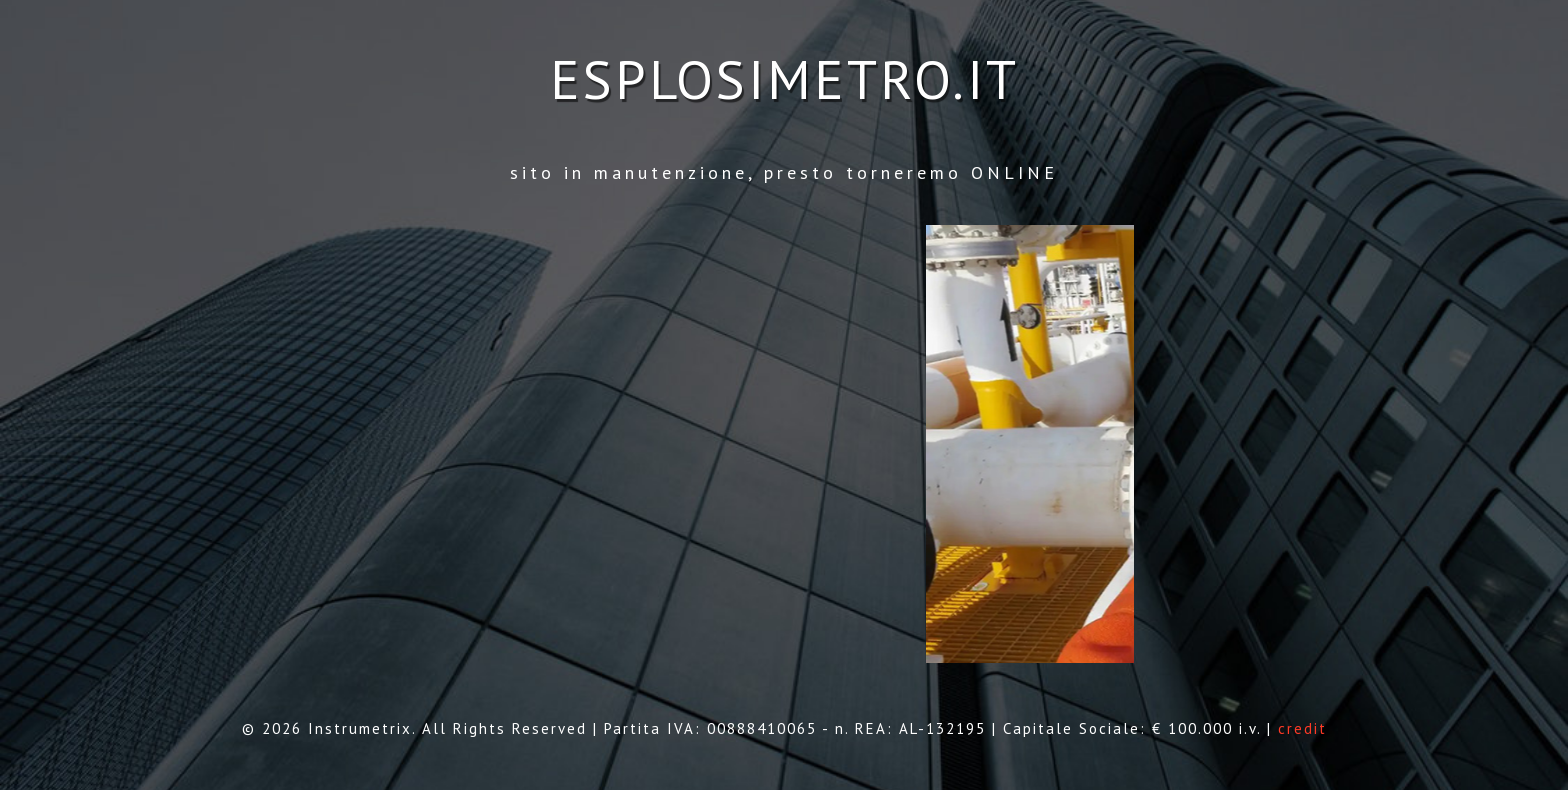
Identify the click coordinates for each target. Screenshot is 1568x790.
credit (1302, 728)
